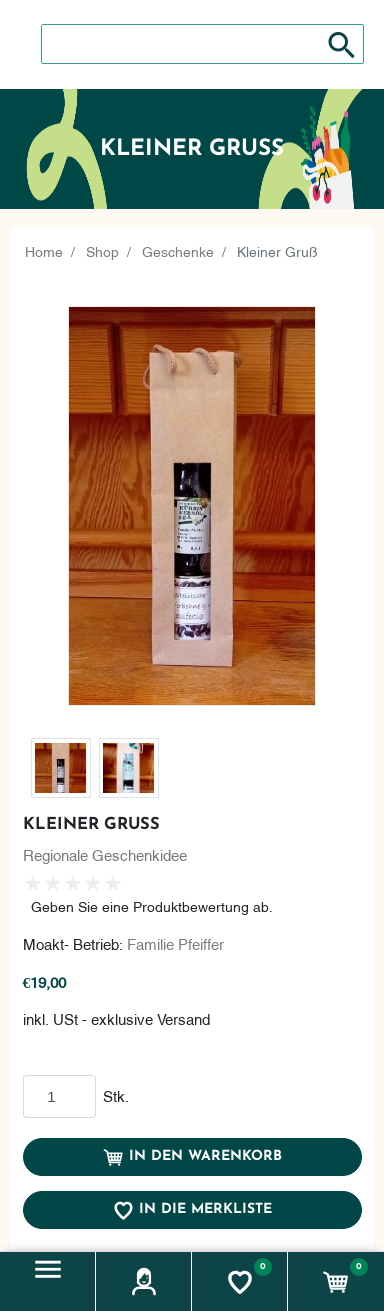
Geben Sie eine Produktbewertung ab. (152, 905)
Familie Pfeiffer (175, 943)
